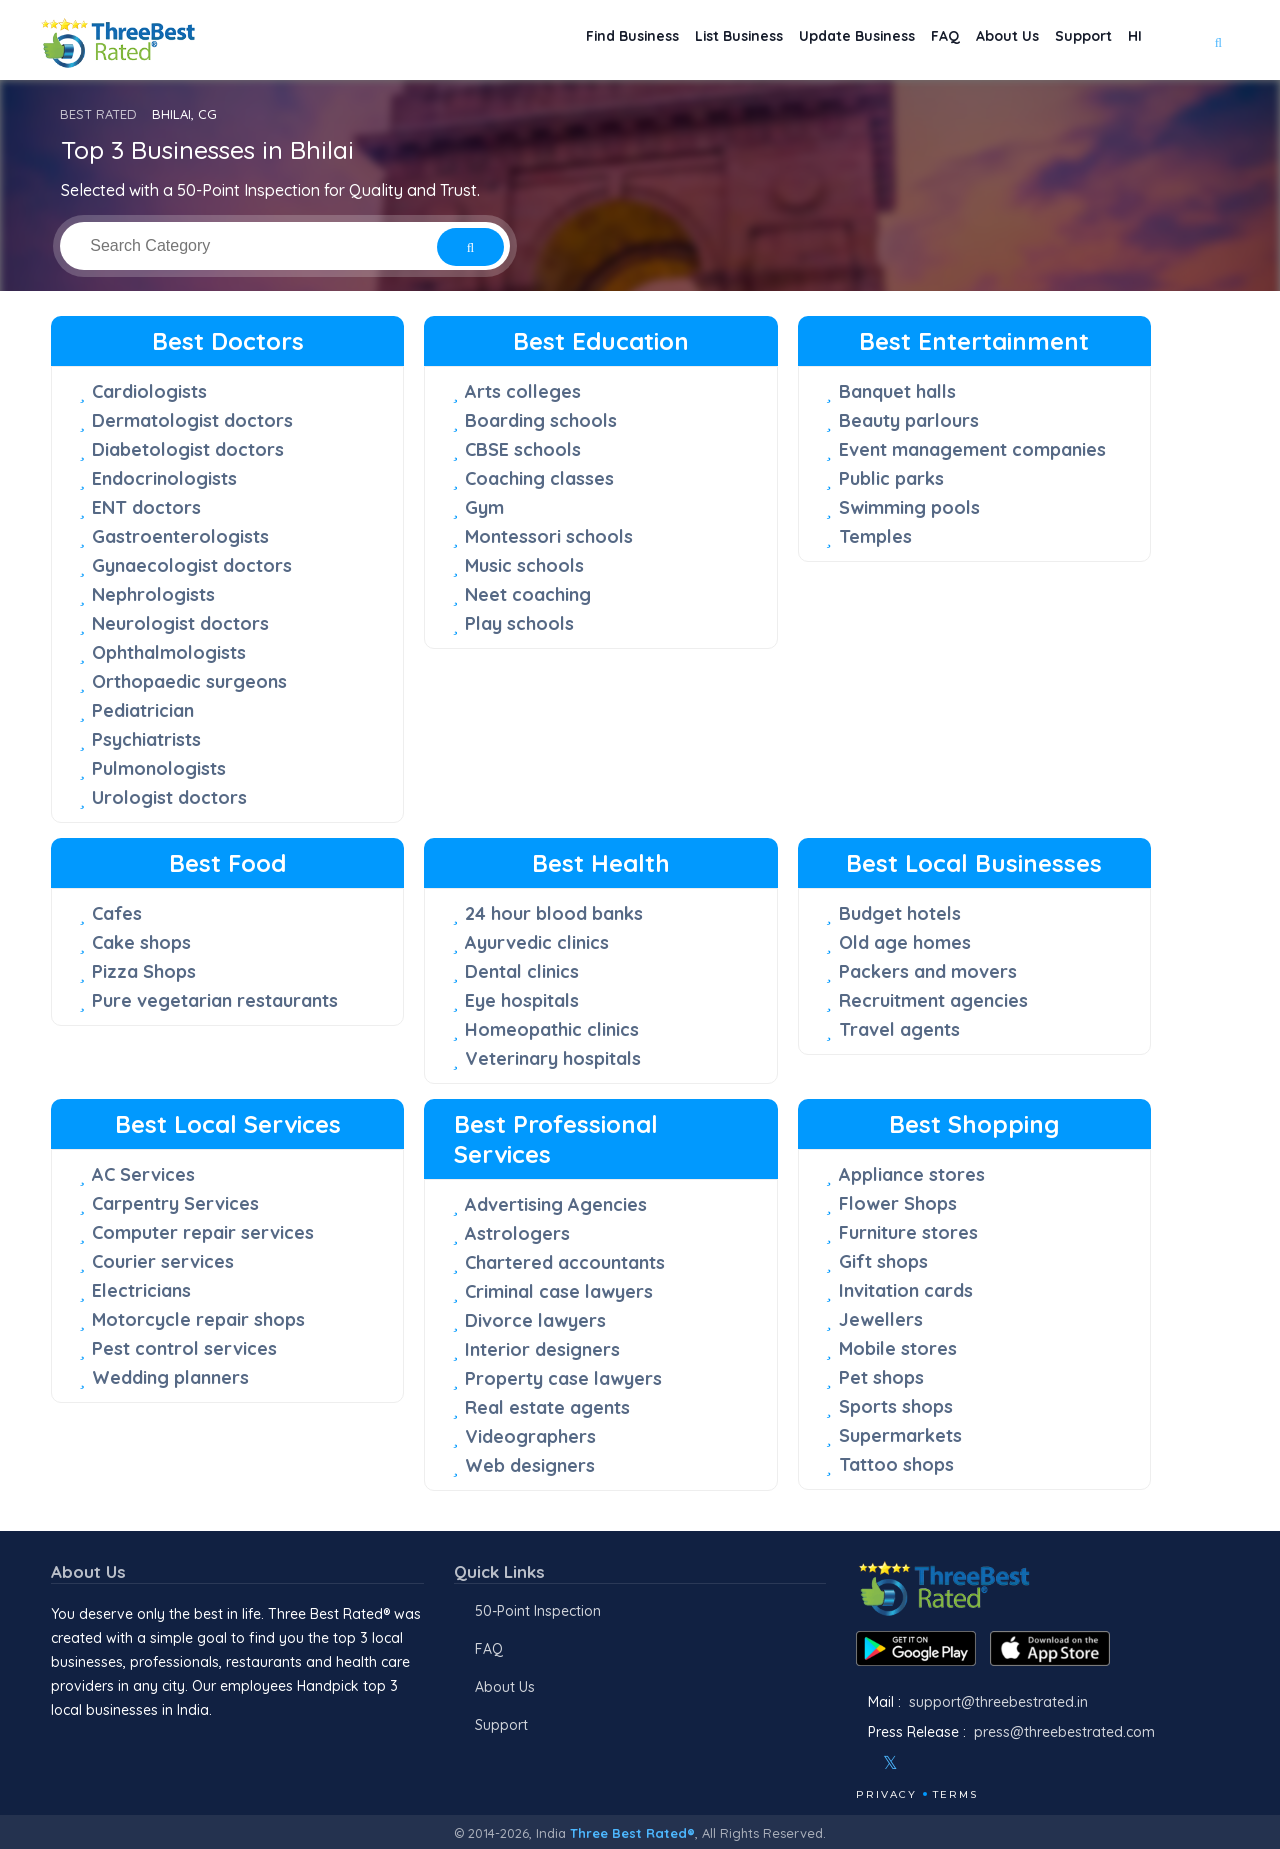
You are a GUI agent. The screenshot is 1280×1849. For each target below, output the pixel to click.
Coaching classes (539, 478)
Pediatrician (143, 710)
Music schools (524, 565)
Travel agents (899, 1029)
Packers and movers (928, 971)
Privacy (886, 1794)
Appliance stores (912, 1174)
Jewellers (881, 1319)
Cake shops (141, 942)
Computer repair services (203, 1232)
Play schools (519, 623)
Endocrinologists (164, 478)
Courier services (163, 1261)
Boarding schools (541, 420)
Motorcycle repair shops (198, 1319)
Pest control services (184, 1348)
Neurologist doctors (180, 623)
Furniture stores (908, 1232)
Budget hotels (900, 913)
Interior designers (542, 1349)
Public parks (891, 478)
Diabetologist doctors (188, 449)
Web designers (530, 1465)
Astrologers (517, 1233)
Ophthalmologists (169, 652)
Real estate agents (547, 1407)
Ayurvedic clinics (537, 942)
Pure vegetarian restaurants (215, 1000)
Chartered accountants (565, 1262)
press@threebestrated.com (1064, 1732)
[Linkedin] (977, 1763)
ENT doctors (146, 507)
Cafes (117, 913)
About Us (978, 40)
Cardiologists (149, 391)
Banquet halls (897, 391)
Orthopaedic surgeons (189, 681)
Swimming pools (909, 507)
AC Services (143, 1174)
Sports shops (896, 1406)
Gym (484, 507)
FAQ (904, 40)
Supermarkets (900, 1435)
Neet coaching (528, 594)
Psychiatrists (146, 739)
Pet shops (881, 1377)
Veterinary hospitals (553, 1058)
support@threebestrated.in (998, 1702)
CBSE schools (523, 449)
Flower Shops (898, 1203)
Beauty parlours (909, 420)
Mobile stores (898, 1348)
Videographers (530, 1436)
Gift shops (883, 1261)
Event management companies (972, 449)
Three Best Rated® (632, 1833)
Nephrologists (153, 594)
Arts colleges (523, 391)
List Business (666, 40)
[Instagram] (923, 1763)
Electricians (141, 1290)
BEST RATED (98, 114)
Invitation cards (906, 1290)
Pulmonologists (159, 768)
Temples (875, 536)
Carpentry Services (175, 1203)
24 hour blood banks (554, 913)
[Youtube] (950, 1763)
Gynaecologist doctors (192, 565)
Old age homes (905, 942)
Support (1066, 40)
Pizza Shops (144, 971)
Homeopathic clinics (552, 1029)
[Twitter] (890, 1763)
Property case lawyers (563, 1378)
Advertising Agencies (556, 1204)
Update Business (801, 40)
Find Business (543, 40)
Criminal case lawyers (559, 1291)
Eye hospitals (522, 1000)
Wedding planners (170, 1377)
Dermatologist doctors (192, 420)
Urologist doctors (169, 797)
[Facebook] (858, 1763)
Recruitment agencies (933, 1000)
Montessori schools (549, 536)
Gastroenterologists (180, 536)
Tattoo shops (896, 1464)
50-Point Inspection (538, 1611)
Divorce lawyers (535, 1320)
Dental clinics (522, 971)
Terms (955, 1794)
